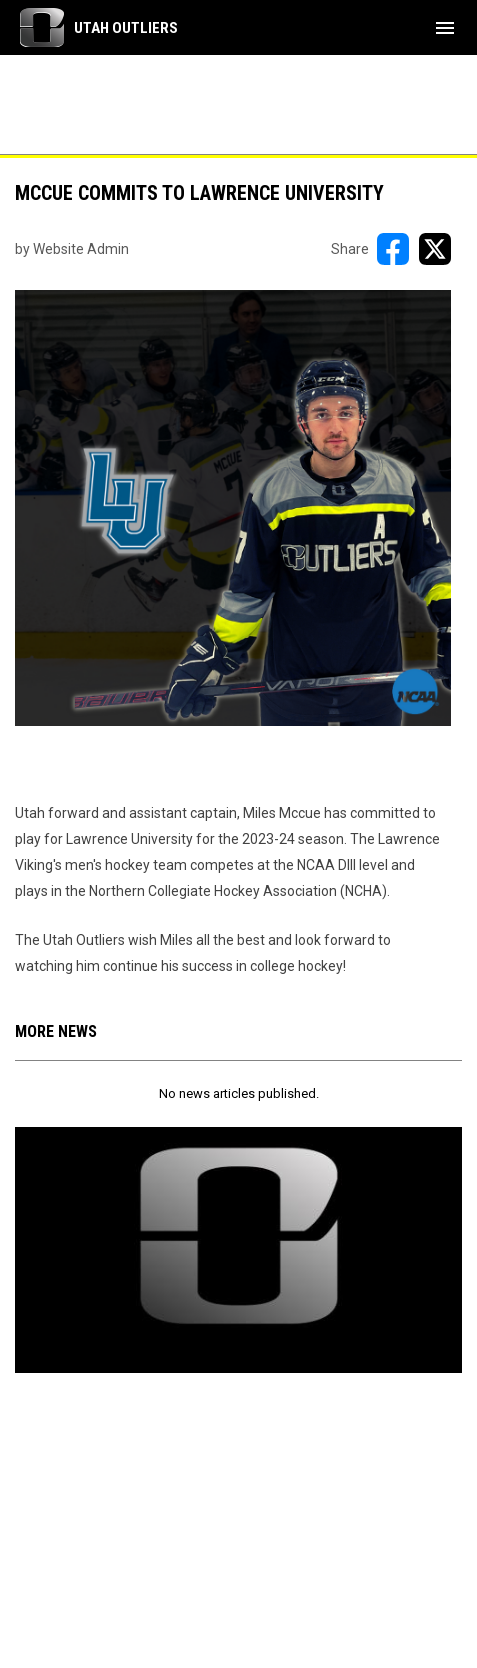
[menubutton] (445, 28)
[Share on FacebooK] (393, 249)
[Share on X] (435, 249)
